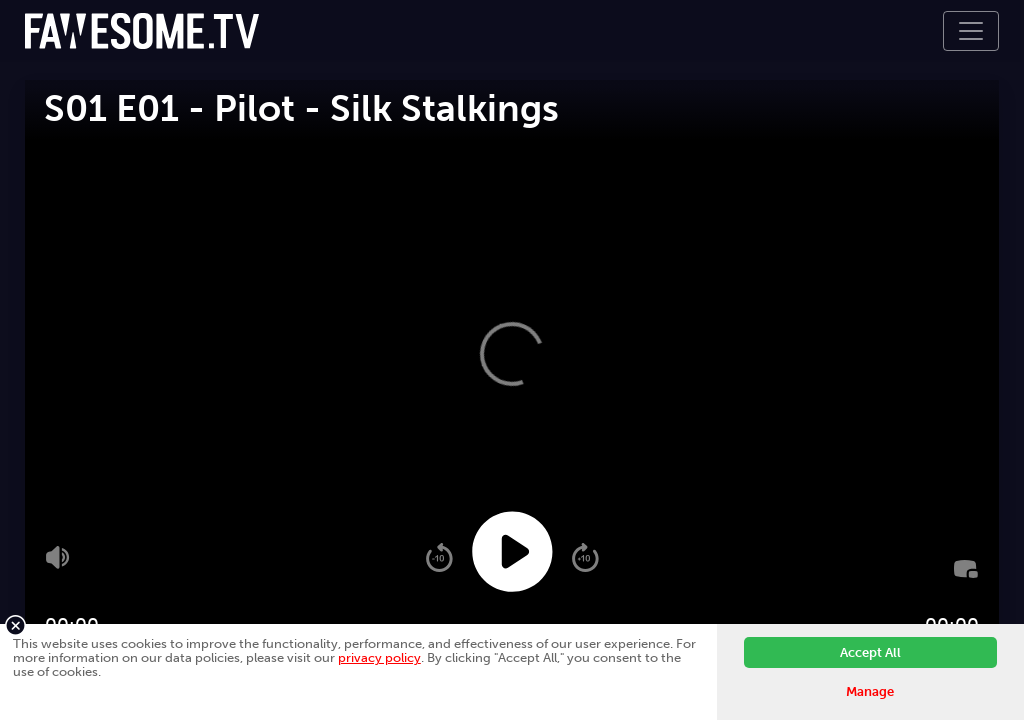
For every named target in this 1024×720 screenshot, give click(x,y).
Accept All (870, 652)
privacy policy (379, 657)
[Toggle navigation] (971, 31)
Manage (870, 691)
